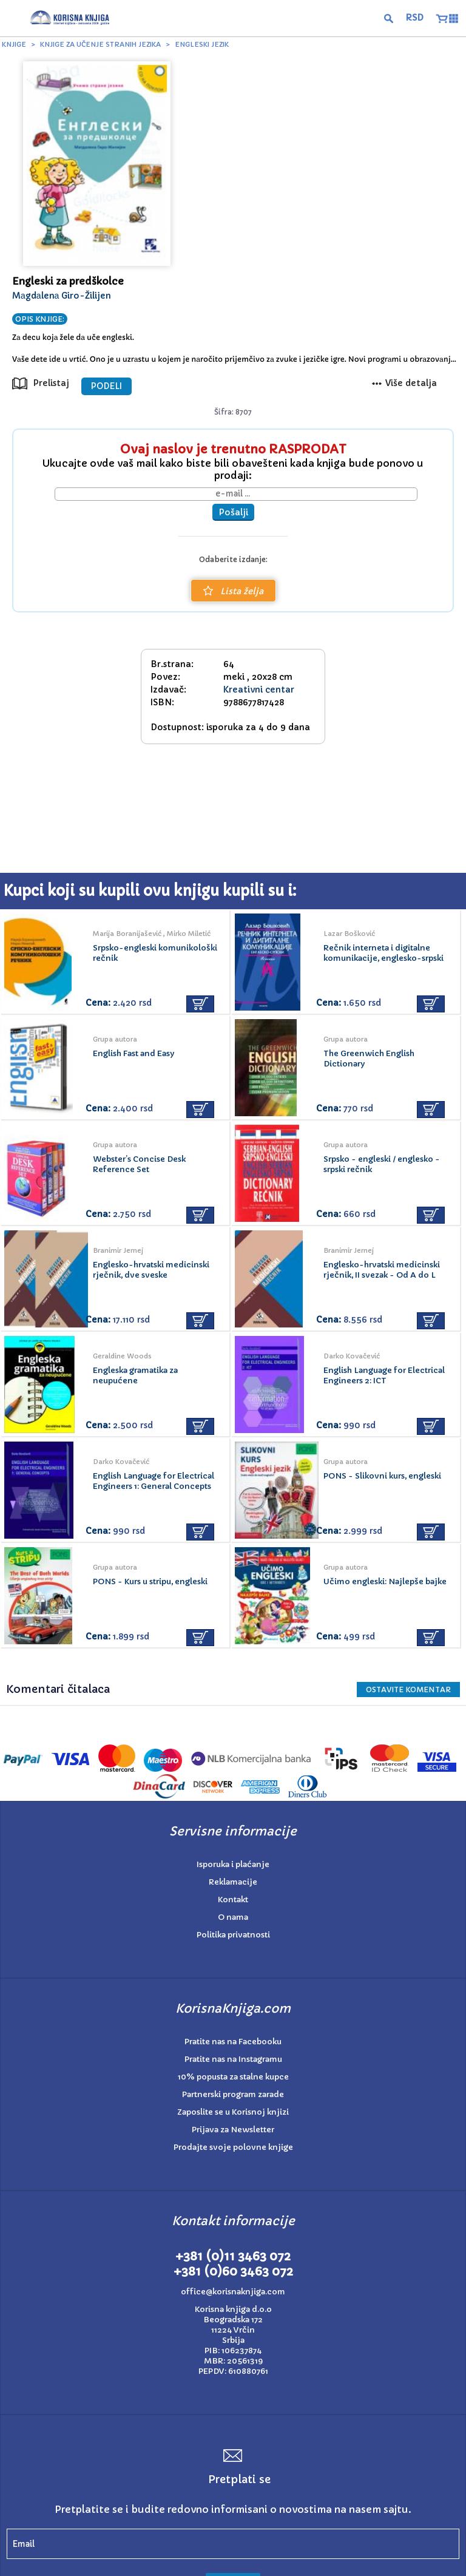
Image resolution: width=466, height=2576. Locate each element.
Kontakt (233, 1899)
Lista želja (233, 591)
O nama (233, 1917)
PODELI (106, 386)
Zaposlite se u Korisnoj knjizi (233, 2112)
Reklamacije (233, 1882)
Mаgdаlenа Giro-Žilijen (61, 295)
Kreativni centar (258, 689)
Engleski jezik (202, 44)
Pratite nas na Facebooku (233, 2041)
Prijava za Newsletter (233, 2129)
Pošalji (233, 512)
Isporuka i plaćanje (233, 1864)
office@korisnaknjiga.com (233, 2291)
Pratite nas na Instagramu (233, 2059)
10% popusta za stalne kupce (233, 2077)
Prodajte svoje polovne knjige (233, 2147)
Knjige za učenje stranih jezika (100, 44)
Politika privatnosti (233, 1935)
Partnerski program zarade (233, 2094)
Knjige (14, 44)
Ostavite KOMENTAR (408, 1689)
